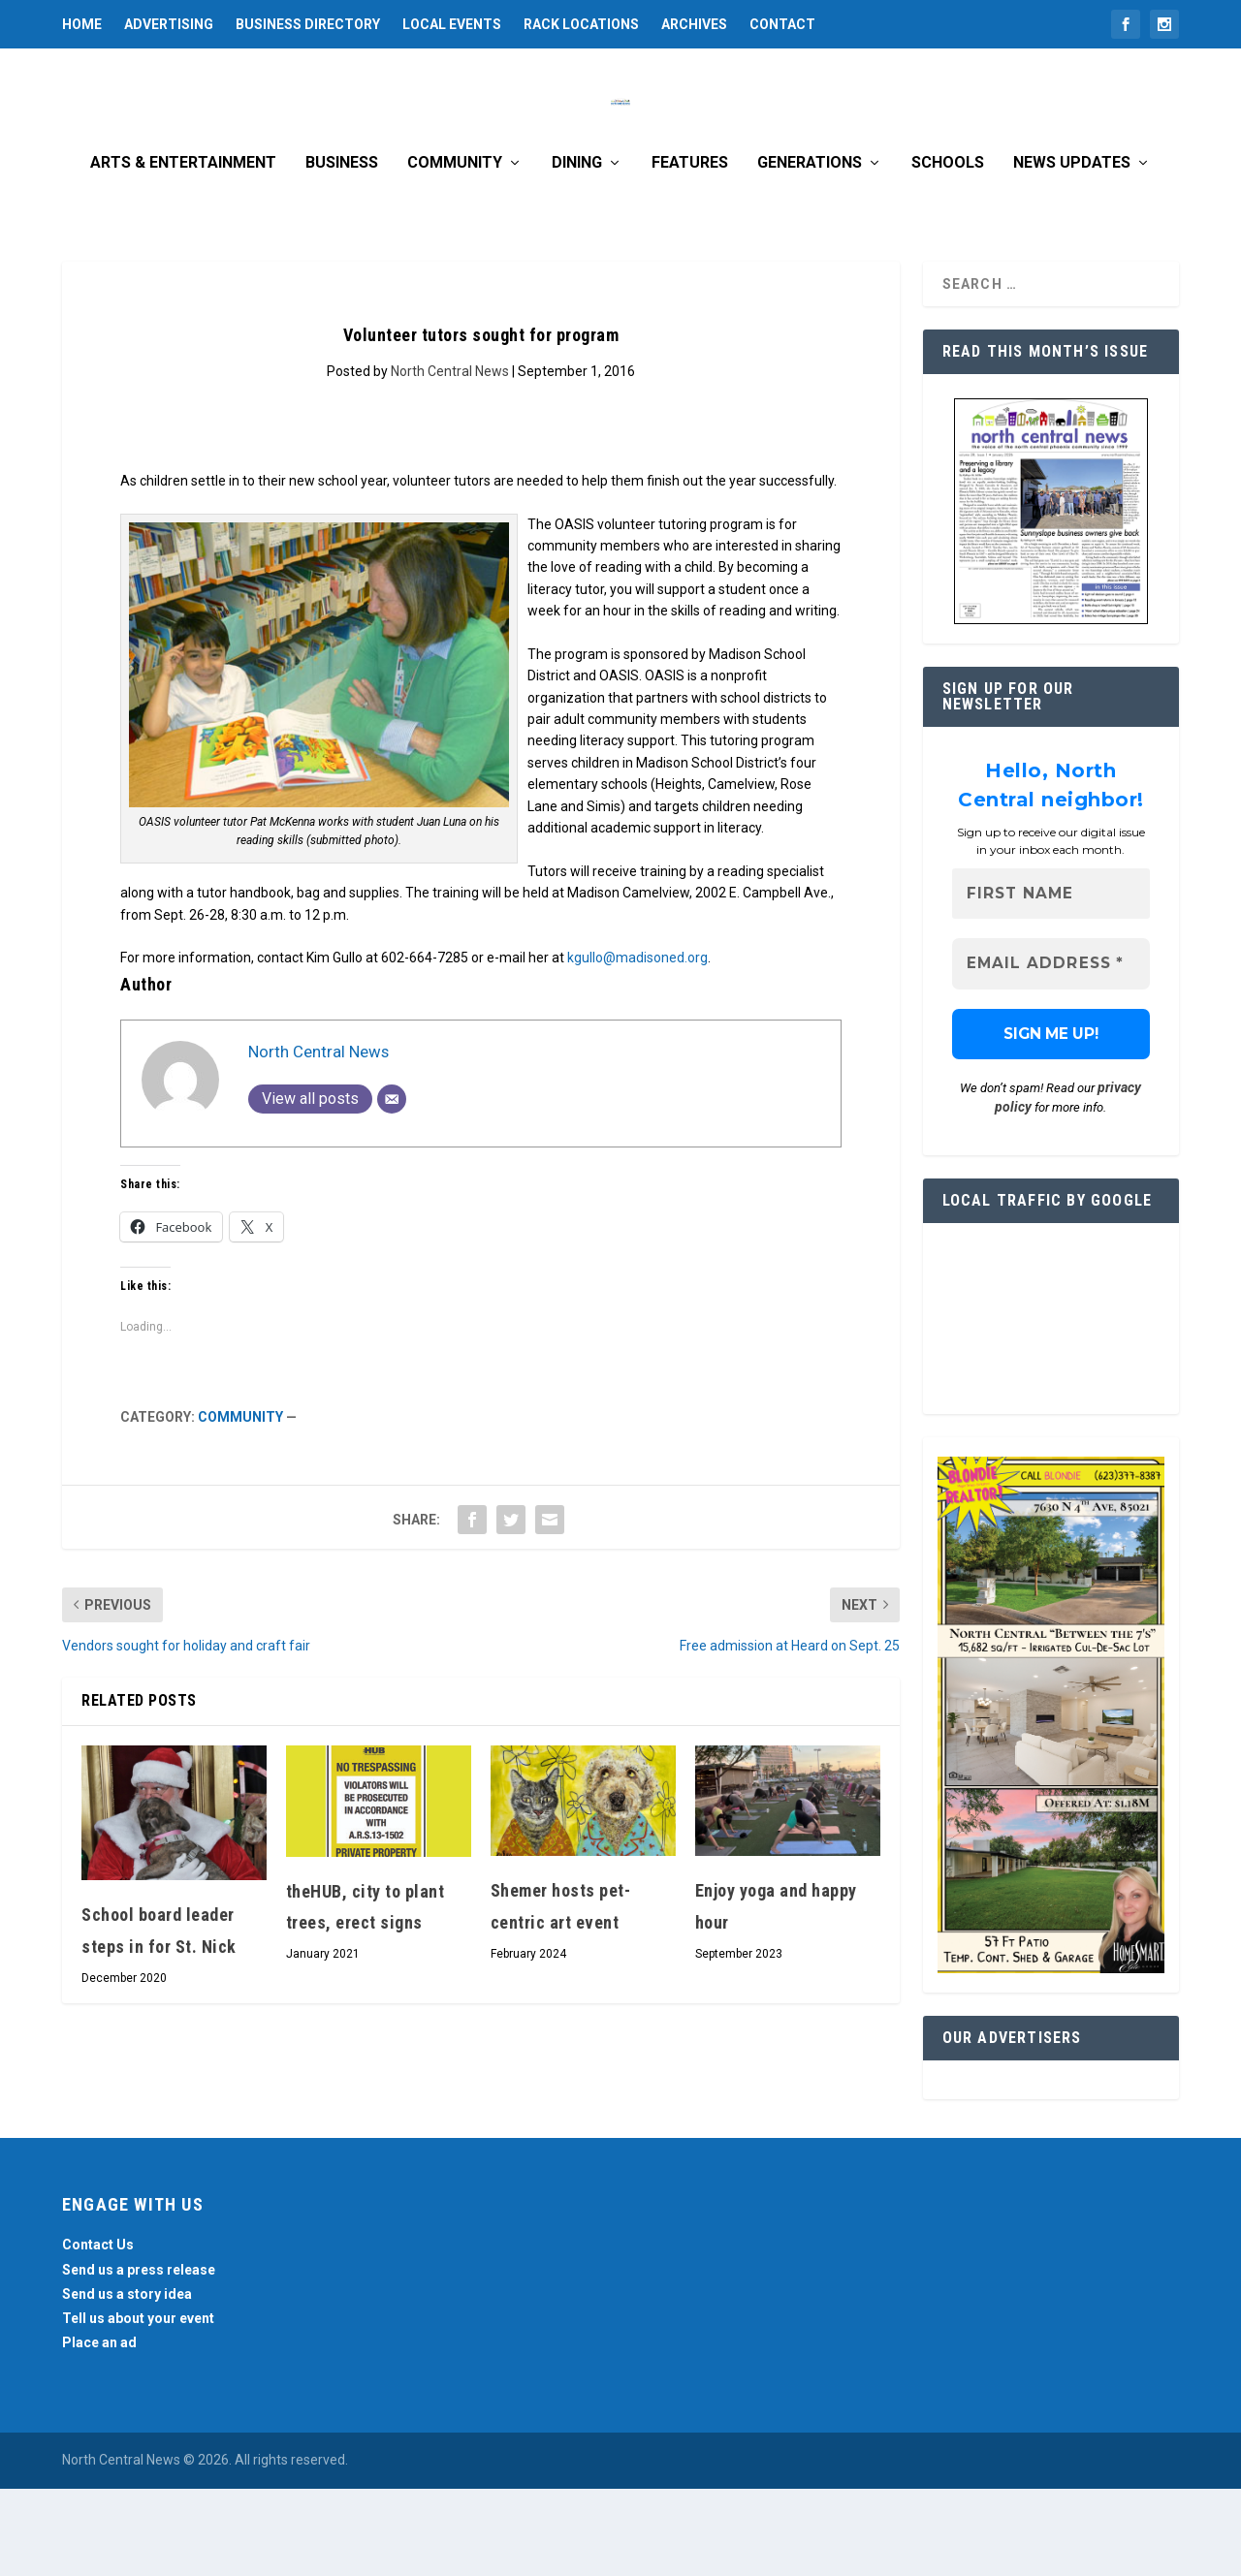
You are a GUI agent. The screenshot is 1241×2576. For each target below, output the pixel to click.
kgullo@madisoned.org (637, 1044)
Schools (947, 250)
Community (454, 250)
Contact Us (98, 2332)
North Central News (450, 458)
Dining (577, 250)
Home (82, 24)
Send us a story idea (127, 2381)
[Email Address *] (1051, 1052)
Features (690, 250)
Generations (809, 250)
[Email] (391, 1186)
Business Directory (308, 24)
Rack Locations (581, 24)
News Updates (1071, 250)
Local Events (451, 24)
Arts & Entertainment (183, 250)
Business (341, 250)
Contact (782, 24)
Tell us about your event (138, 2405)
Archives (694, 24)
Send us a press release (138, 2357)
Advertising (168, 24)
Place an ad (99, 2429)
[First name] (1051, 981)
